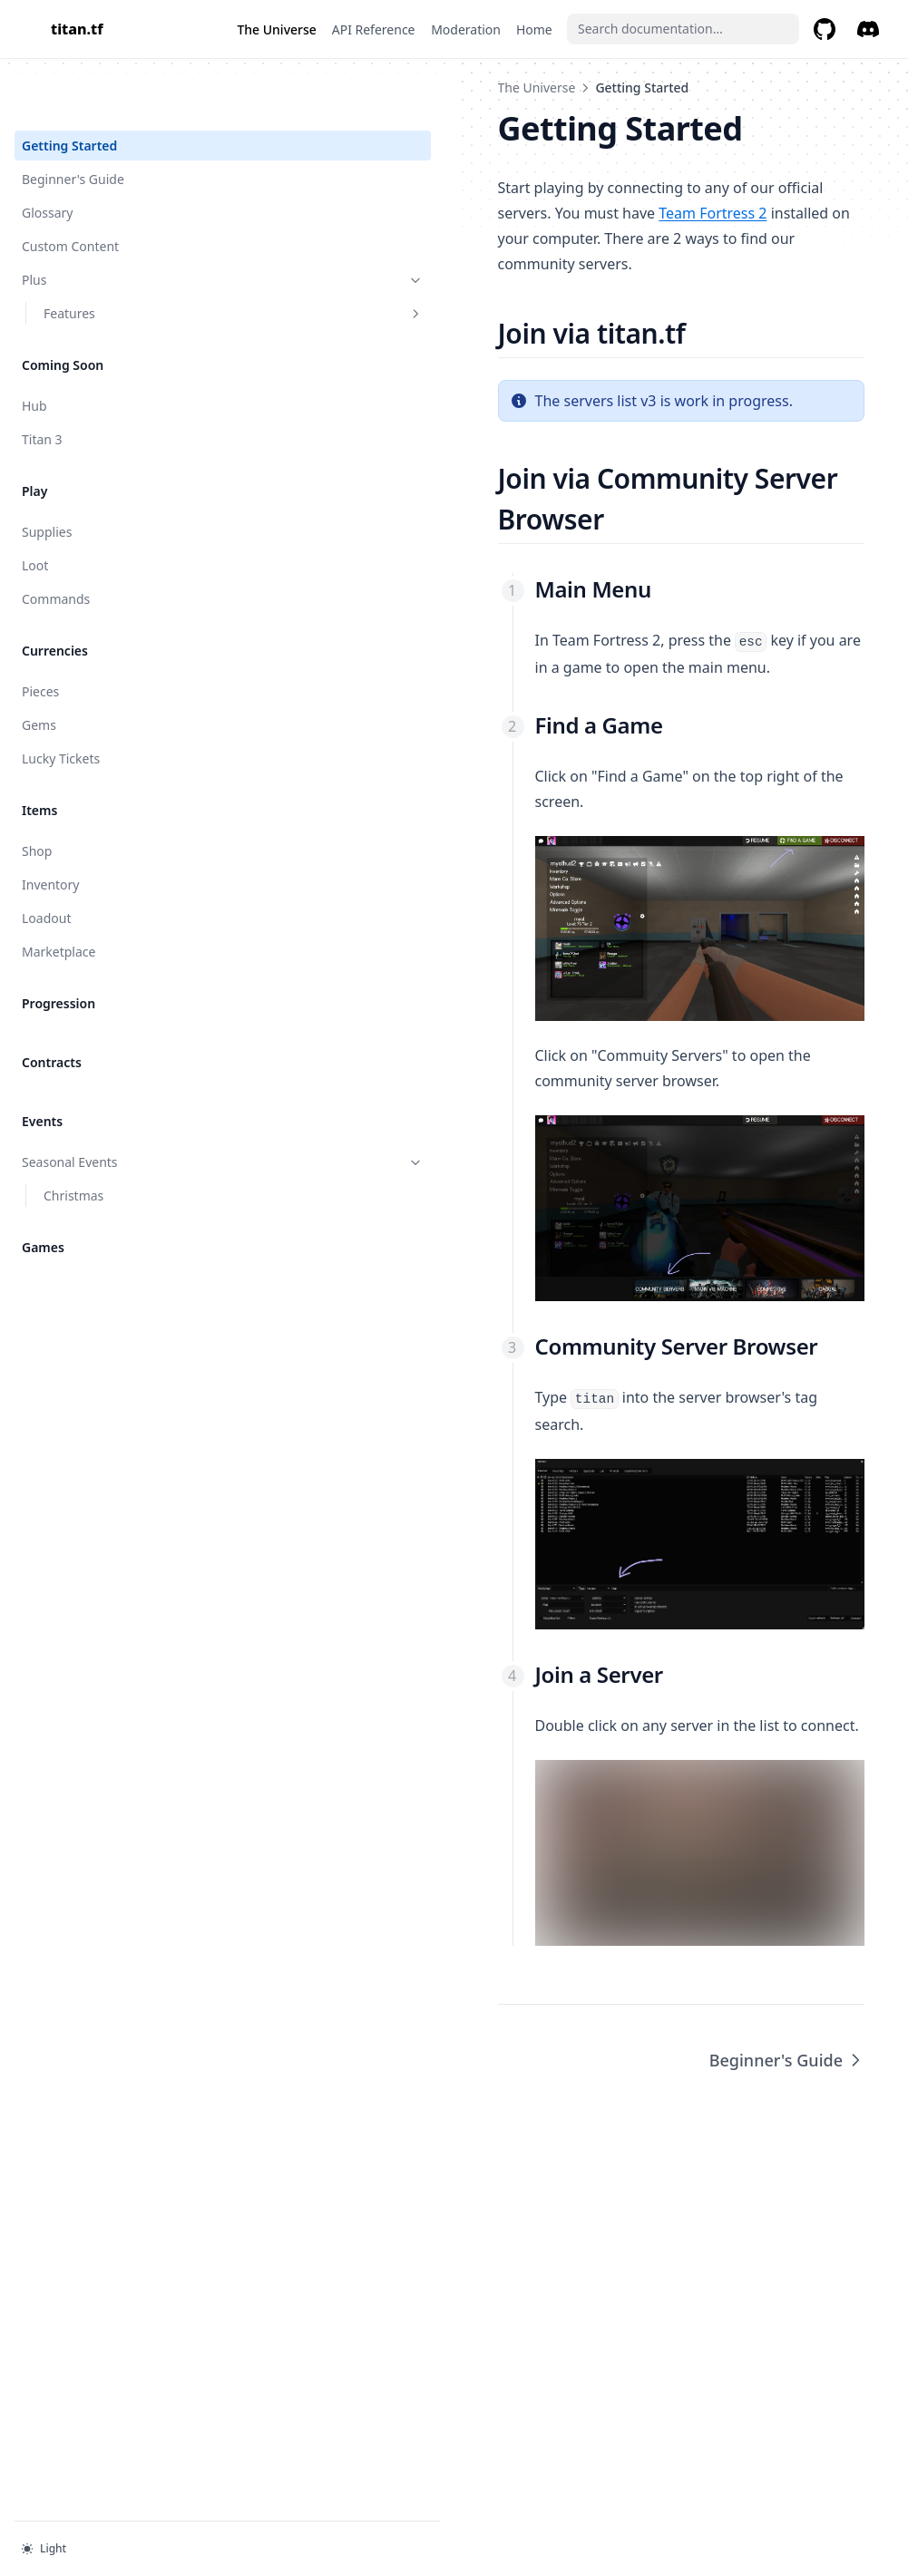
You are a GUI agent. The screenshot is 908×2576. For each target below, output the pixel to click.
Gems (39, 667)
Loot (35, 507)
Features (122, 255)
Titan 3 (42, 381)
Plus (111, 221)
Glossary (47, 154)
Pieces (40, 633)
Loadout (46, 860)
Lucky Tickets (61, 700)
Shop (37, 793)
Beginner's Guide (73, 121)
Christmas (73, 1137)
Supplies (47, 473)
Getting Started (69, 87)
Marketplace (58, 893)
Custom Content (70, 188)
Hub (34, 347)
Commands (56, 540)
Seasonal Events (111, 1104)
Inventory (51, 826)
